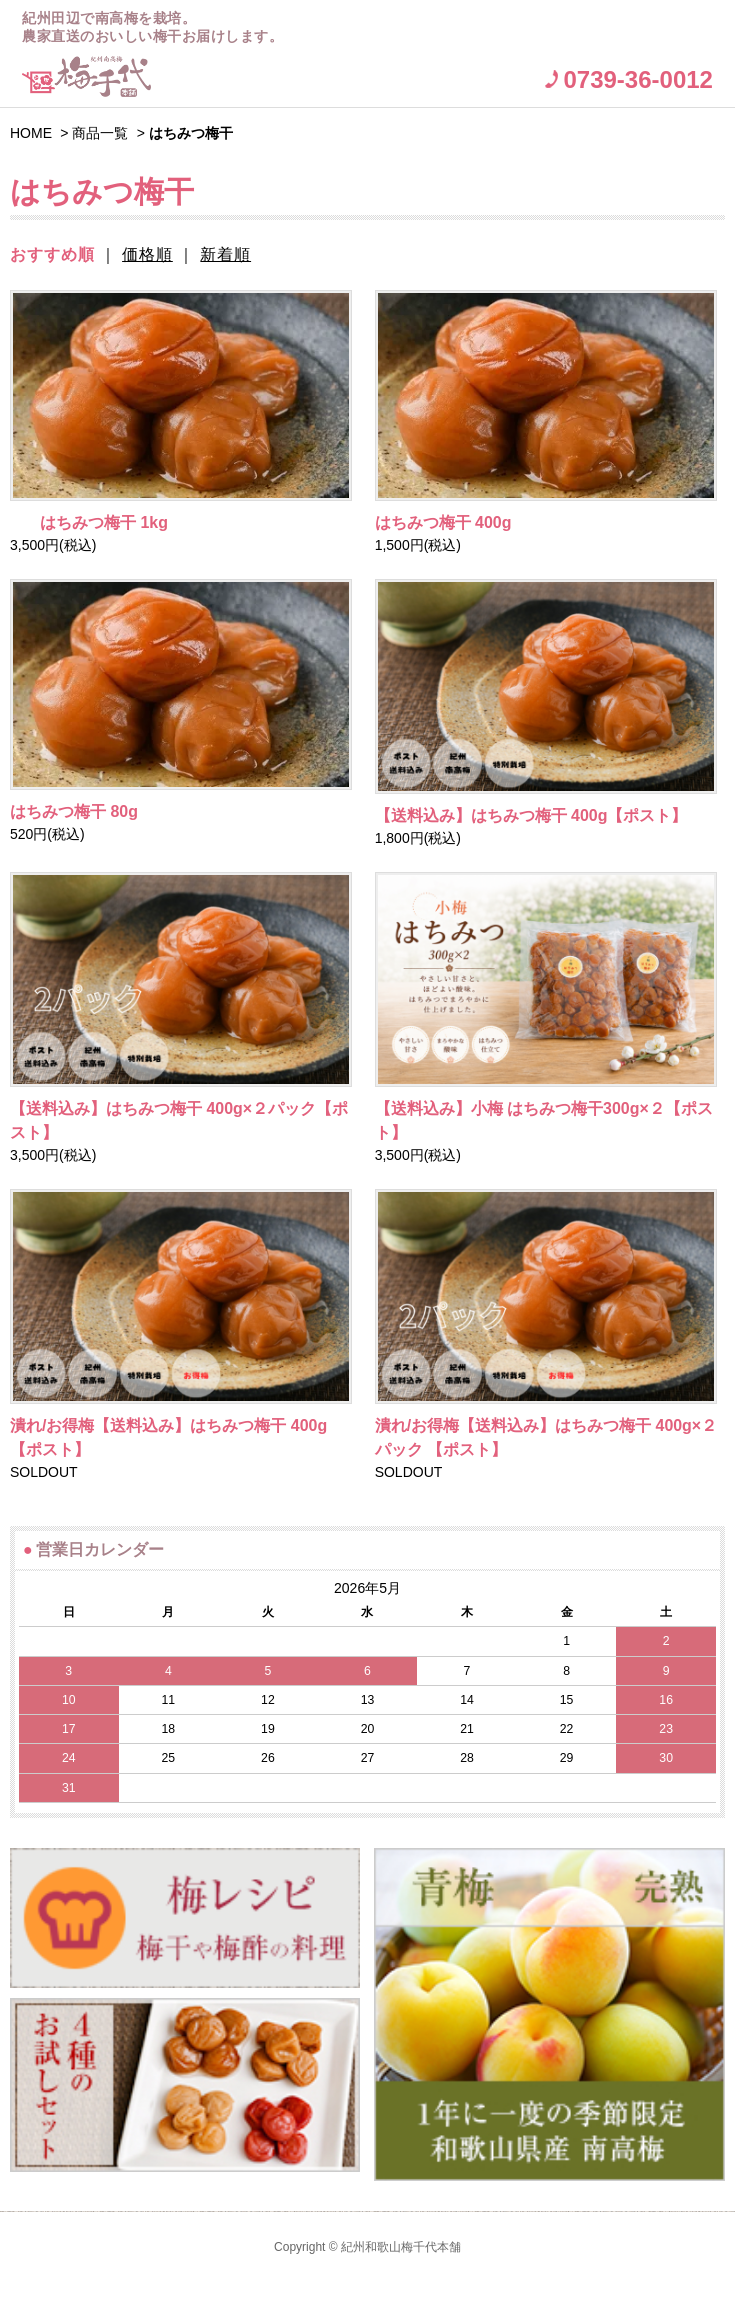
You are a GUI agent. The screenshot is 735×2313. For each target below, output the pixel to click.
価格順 (147, 254)
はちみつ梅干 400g (443, 522)
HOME (31, 133)
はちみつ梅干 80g (74, 811)
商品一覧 (100, 133)
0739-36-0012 (637, 79)
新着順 (225, 254)
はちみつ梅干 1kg (89, 522)
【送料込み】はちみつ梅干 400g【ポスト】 (531, 815)
